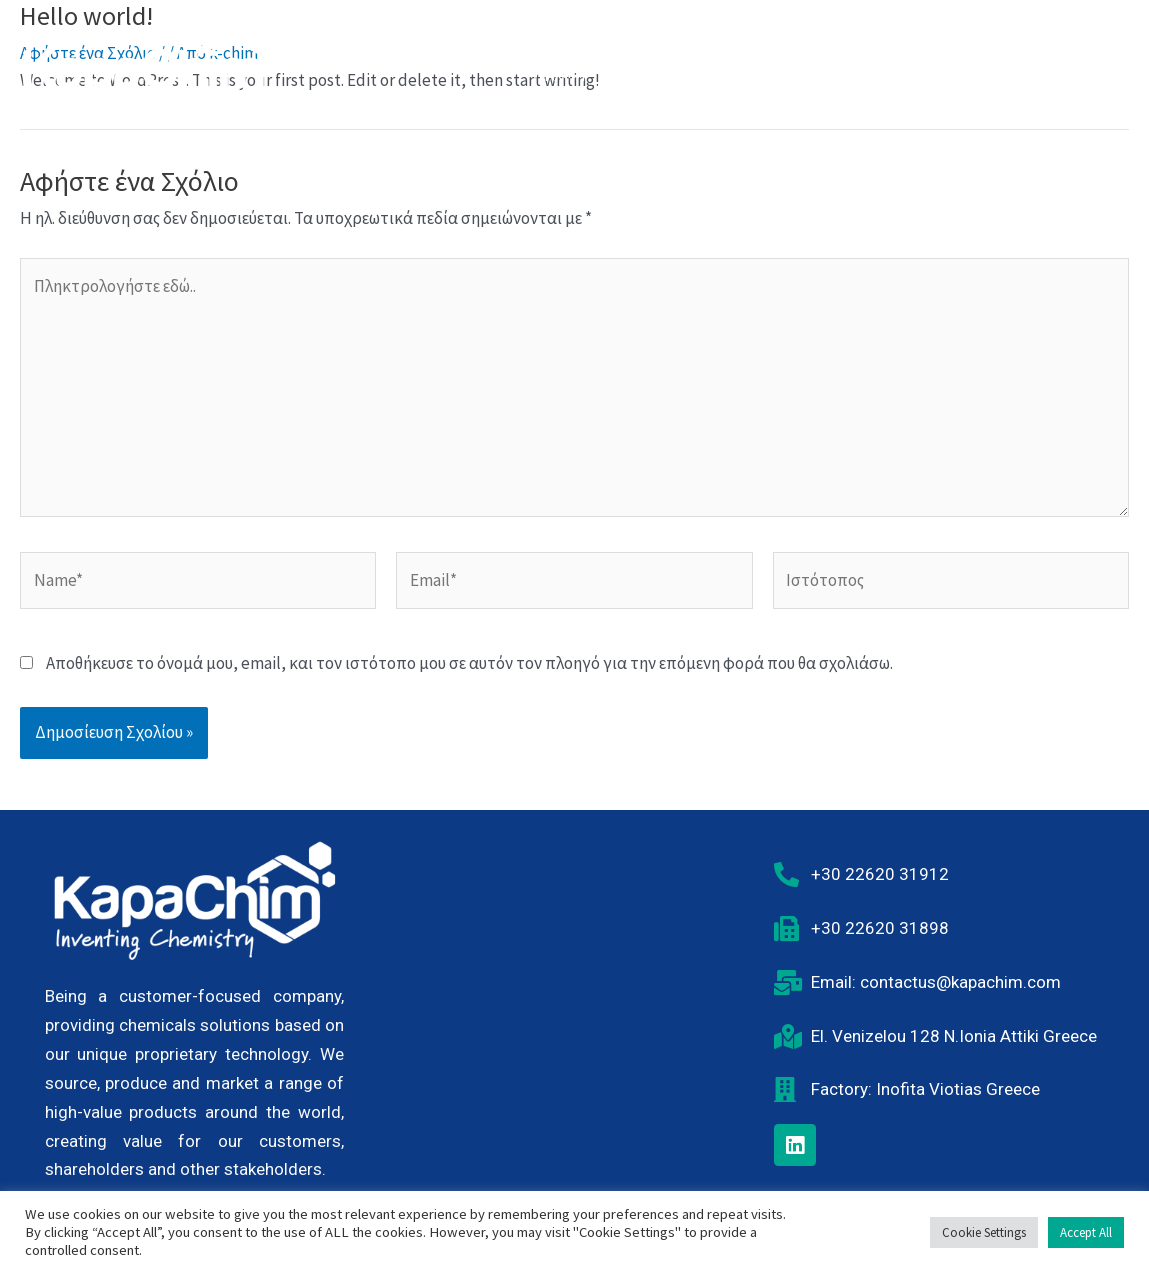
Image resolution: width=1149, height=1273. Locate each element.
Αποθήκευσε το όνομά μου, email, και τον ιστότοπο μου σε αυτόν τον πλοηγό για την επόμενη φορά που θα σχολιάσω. (469, 663)
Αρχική (560, 72)
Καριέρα (894, 72)
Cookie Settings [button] (984, 1232)
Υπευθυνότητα (777, 72)
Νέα (973, 72)
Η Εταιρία (655, 72)
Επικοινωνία (1067, 72)
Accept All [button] (1086, 1232)
